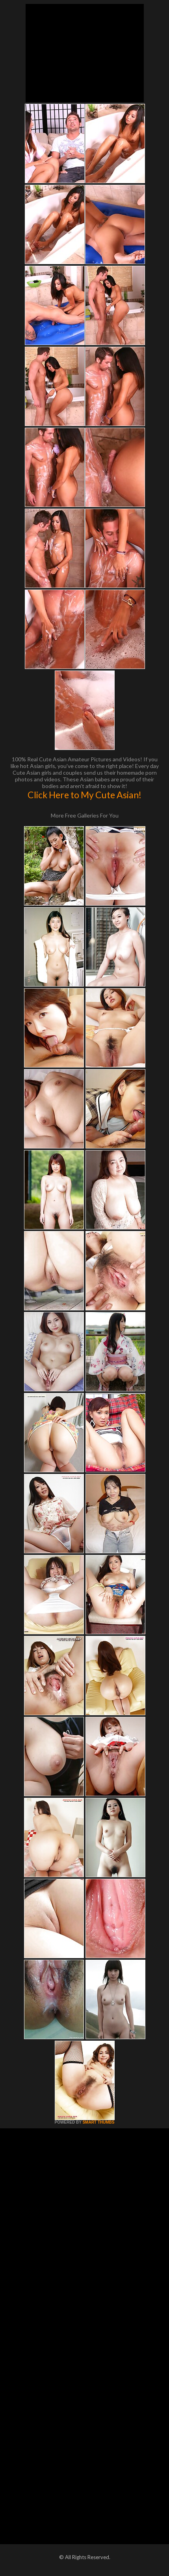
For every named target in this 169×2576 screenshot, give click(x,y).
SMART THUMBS (98, 2122)
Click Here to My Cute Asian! (84, 794)
